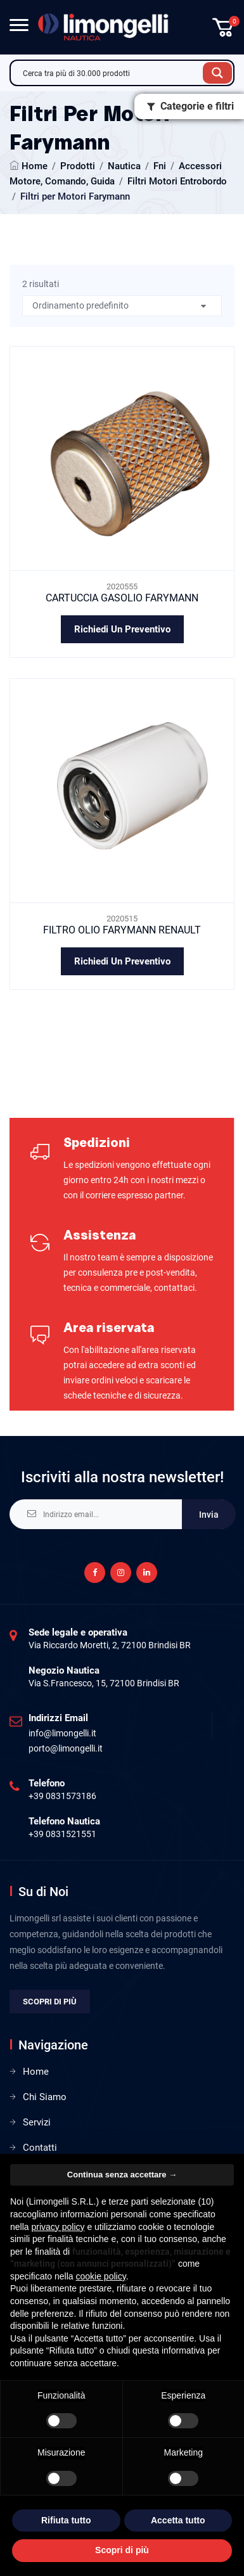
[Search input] (110, 72)
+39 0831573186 (62, 1796)
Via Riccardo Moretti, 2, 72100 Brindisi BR (110, 1645)
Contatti (40, 2147)
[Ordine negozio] (122, 305)
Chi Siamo (45, 2097)
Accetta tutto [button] (178, 2520)
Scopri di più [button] (122, 2550)
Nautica (124, 166)
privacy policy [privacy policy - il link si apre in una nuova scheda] (57, 2227)
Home (35, 166)
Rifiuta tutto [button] (66, 2520)
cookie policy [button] (101, 2276)
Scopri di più (50, 2001)
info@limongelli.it (62, 1733)
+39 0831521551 (62, 1834)
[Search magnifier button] (217, 73)
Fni (159, 166)
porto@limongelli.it (66, 1748)
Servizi (37, 2122)
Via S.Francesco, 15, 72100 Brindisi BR (104, 1683)
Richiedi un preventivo (122, 629)
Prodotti (77, 166)
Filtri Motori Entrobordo (177, 181)
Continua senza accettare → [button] (122, 2174)
